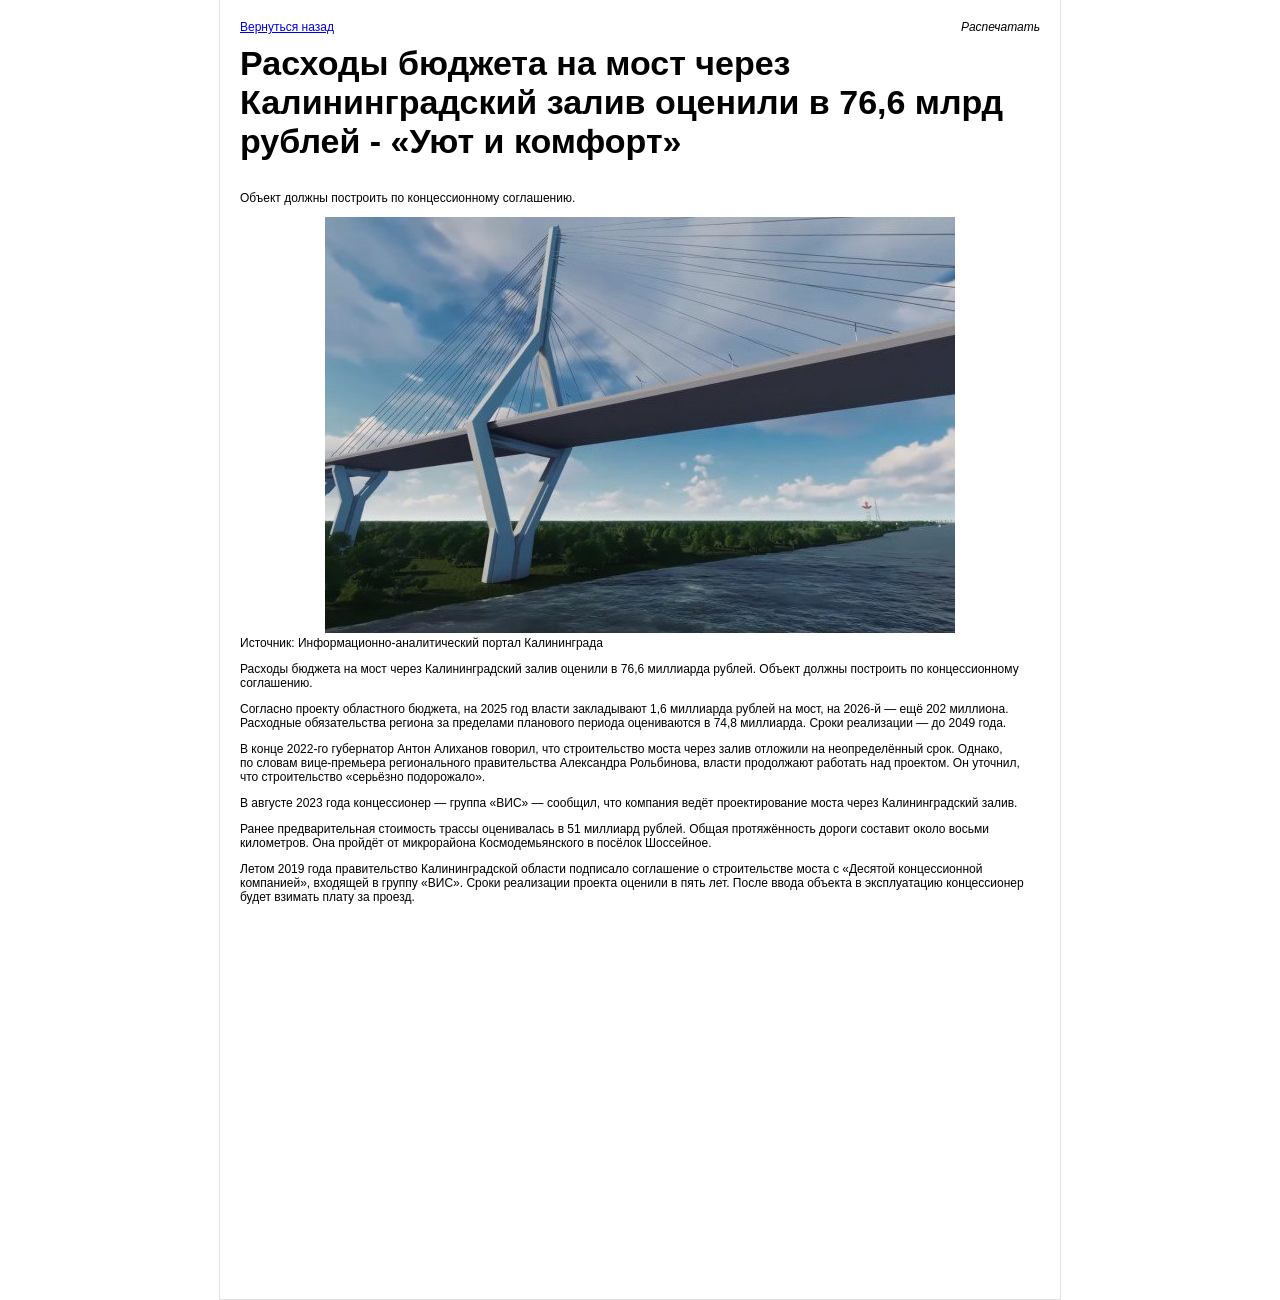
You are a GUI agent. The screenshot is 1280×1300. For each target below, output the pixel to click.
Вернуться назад (287, 27)
